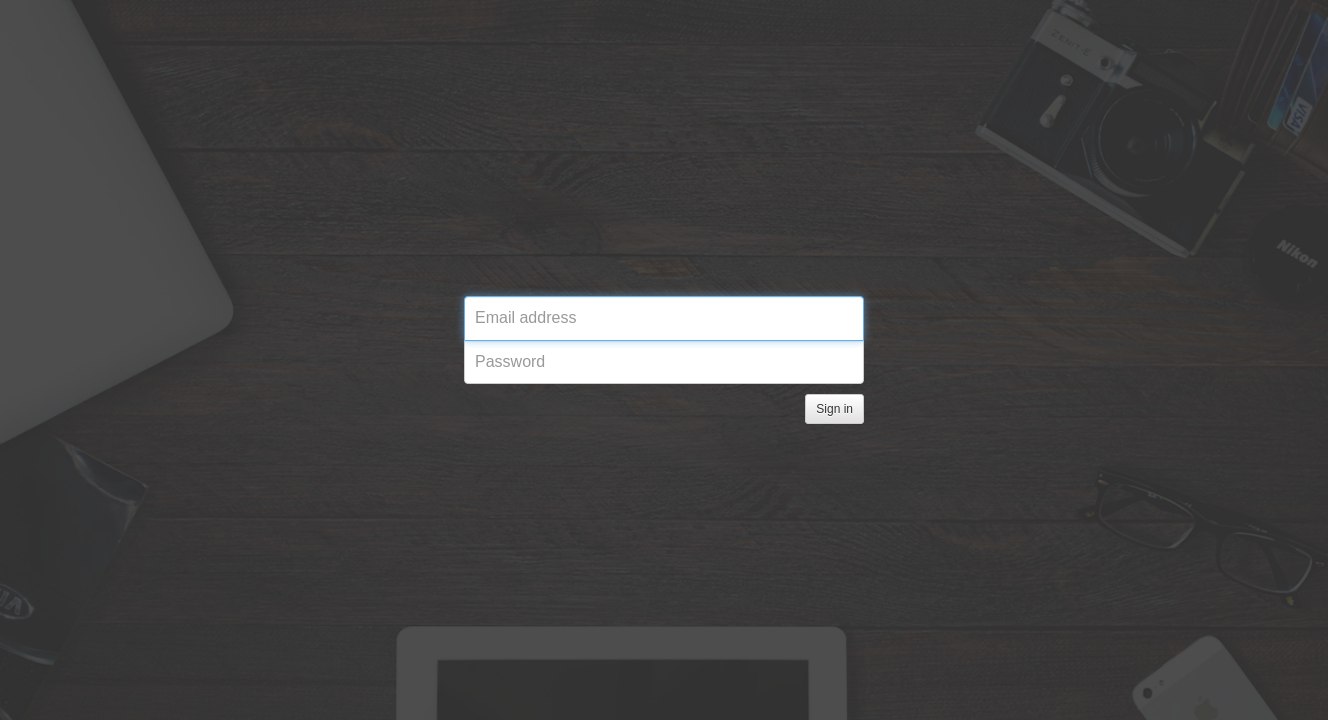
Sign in (834, 409)
